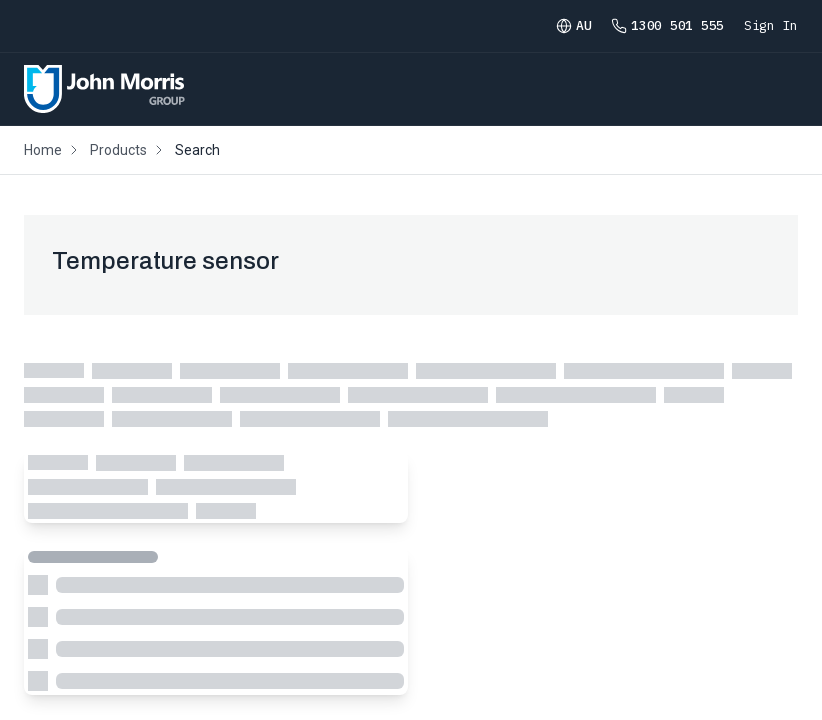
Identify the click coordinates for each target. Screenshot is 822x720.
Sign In (771, 25)
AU (573, 25)
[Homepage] (104, 89)
